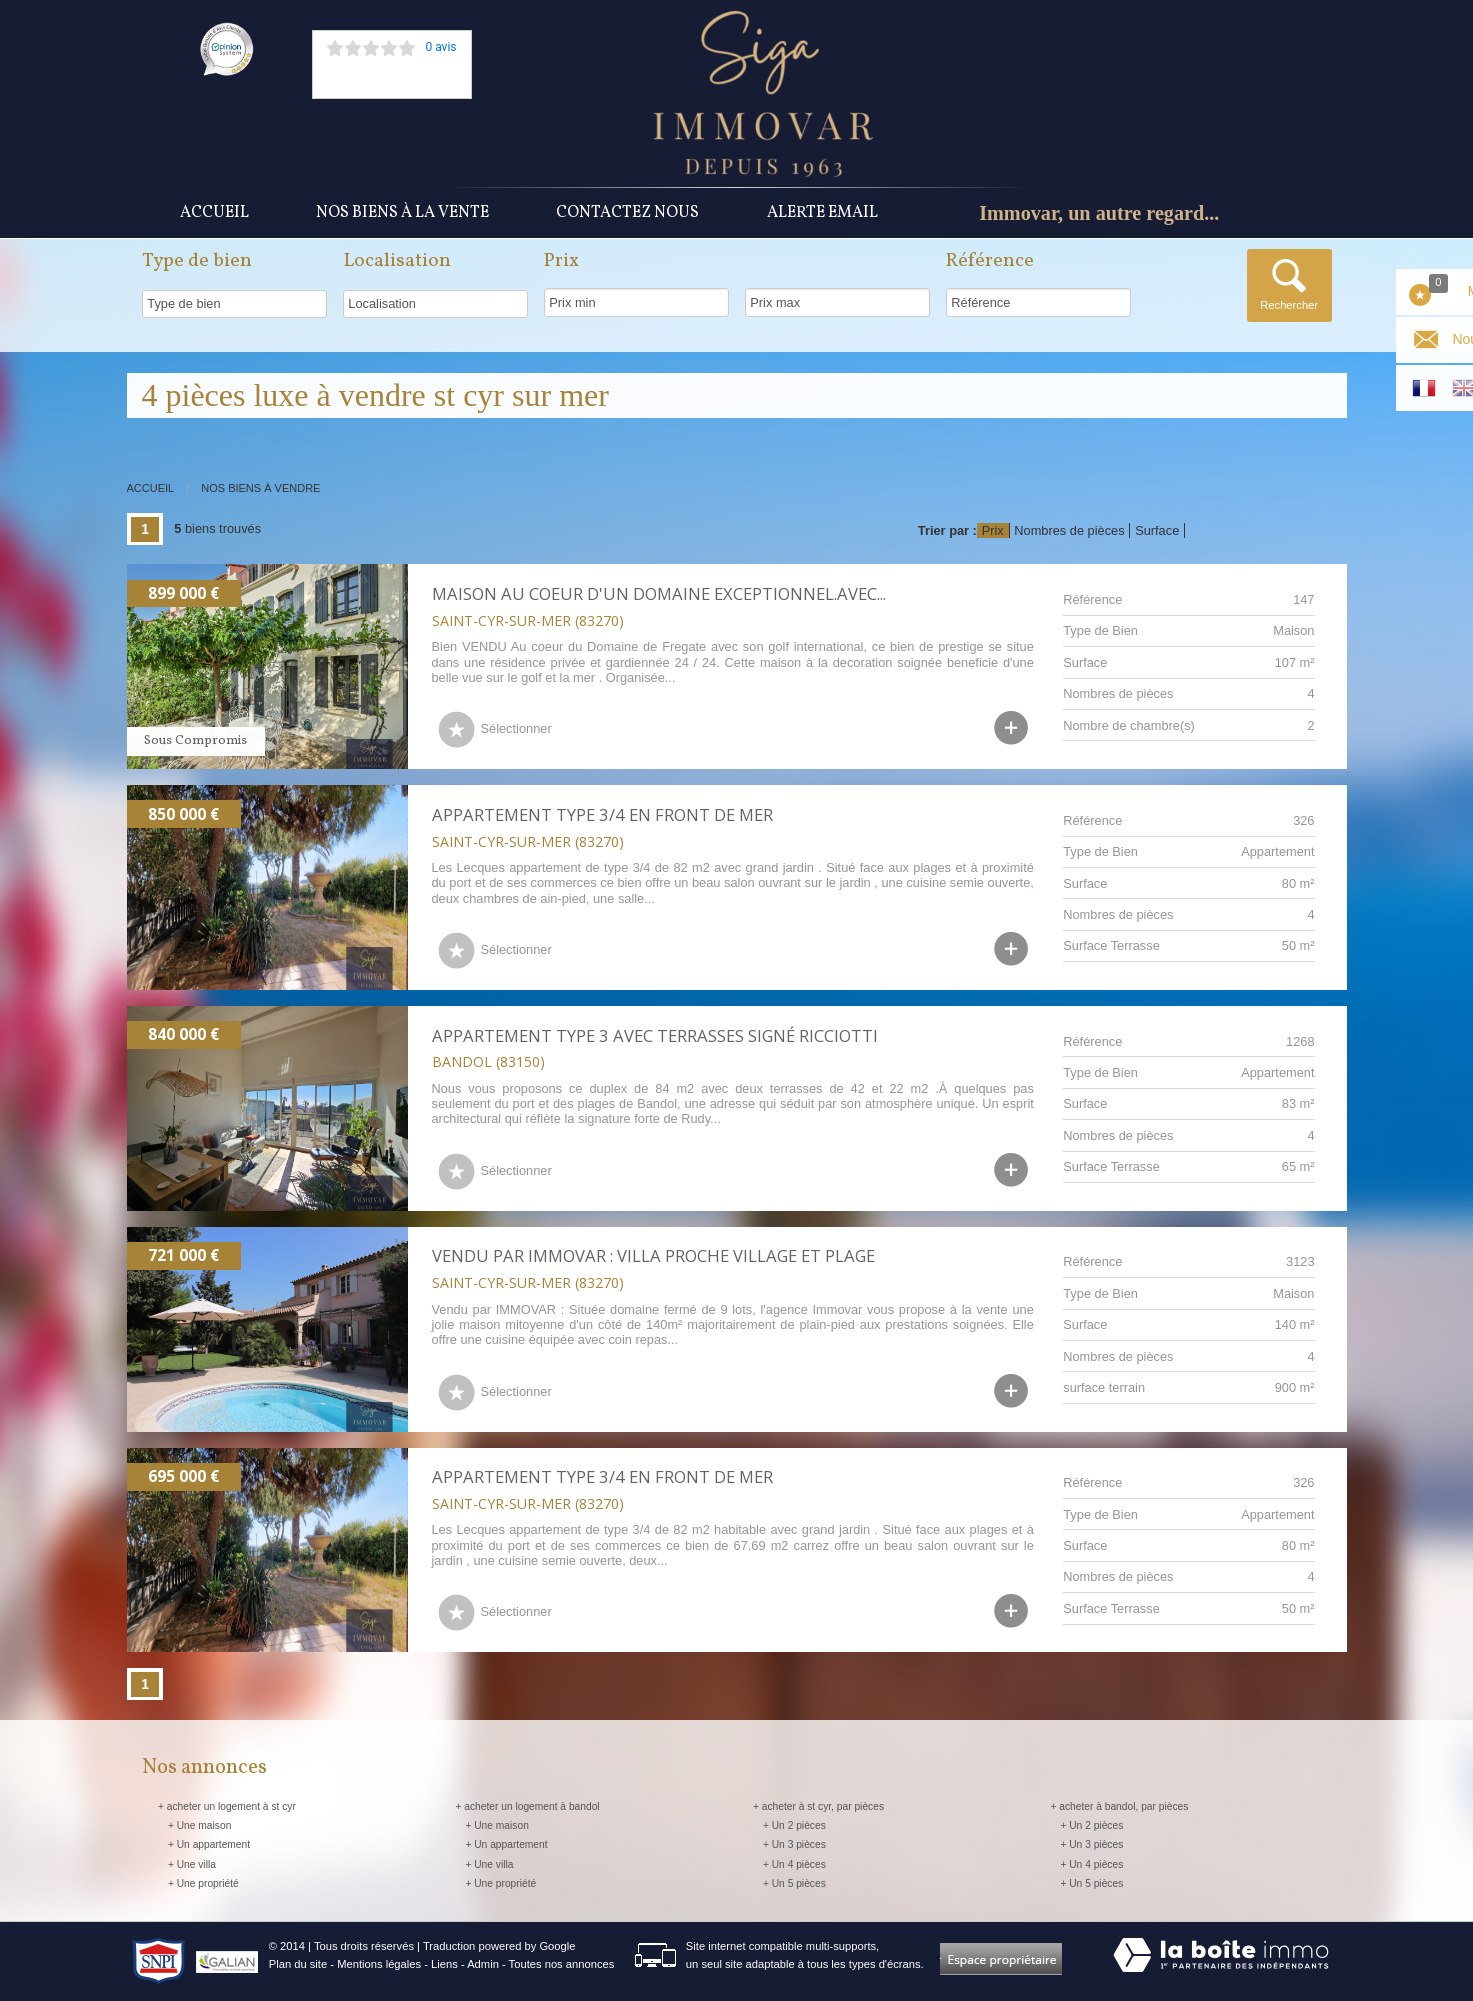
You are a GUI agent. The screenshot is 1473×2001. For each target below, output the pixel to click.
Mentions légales (379, 1964)
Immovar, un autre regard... (1099, 213)
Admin (483, 1964)
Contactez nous (627, 213)
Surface (1157, 530)
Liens (444, 1964)
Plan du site (298, 1964)
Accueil (214, 213)
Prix (993, 530)
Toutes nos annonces (562, 1964)
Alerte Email (822, 213)
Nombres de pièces (1069, 530)
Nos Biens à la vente (402, 213)
